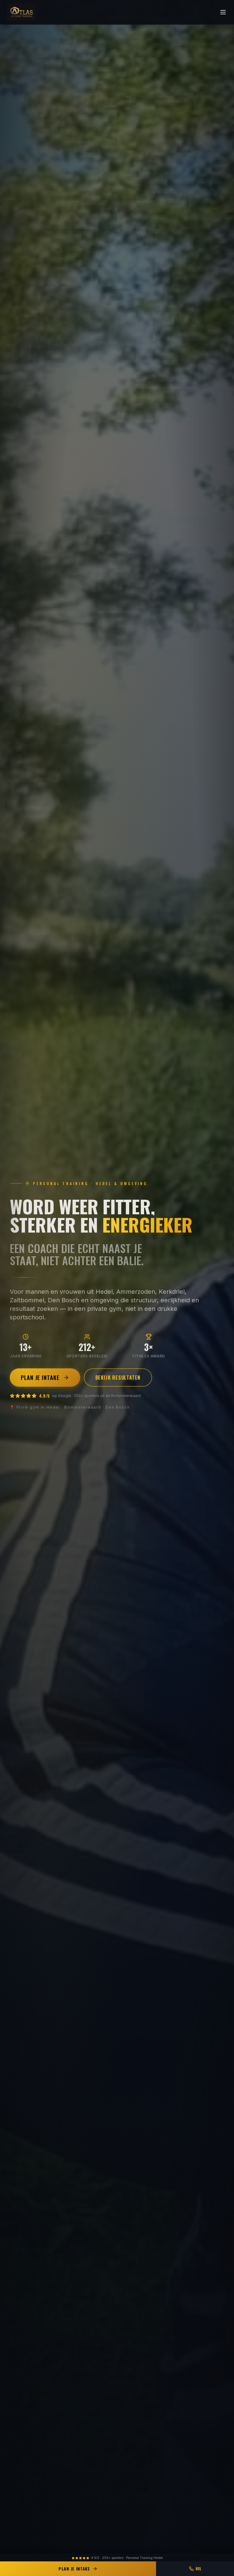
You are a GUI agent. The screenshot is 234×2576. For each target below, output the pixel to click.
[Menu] (223, 12)
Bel (195, 2568)
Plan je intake (45, 1377)
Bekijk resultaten (118, 1377)
